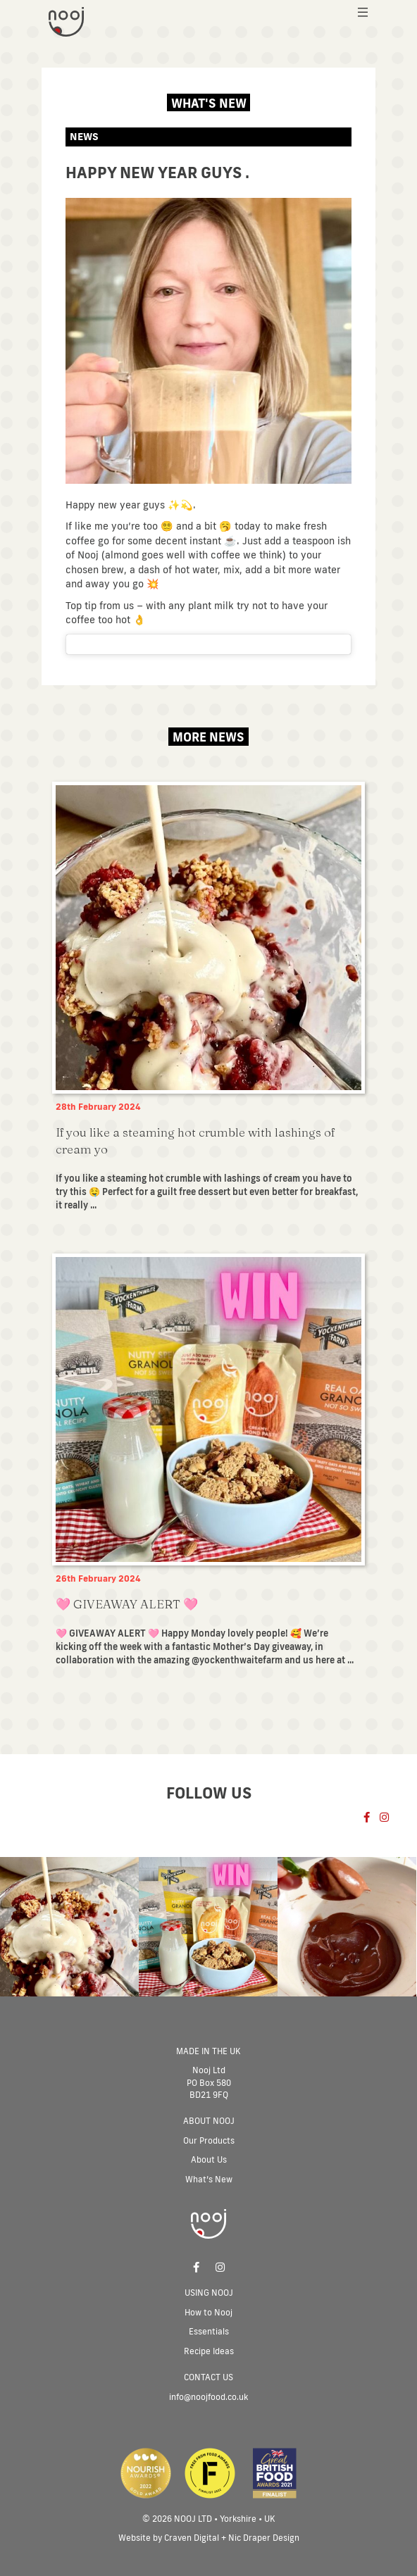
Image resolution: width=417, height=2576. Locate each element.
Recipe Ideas (209, 2351)
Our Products (209, 2140)
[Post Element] (208, 1000)
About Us (209, 2159)
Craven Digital (191, 2537)
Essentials (209, 2331)
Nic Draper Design (263, 2537)
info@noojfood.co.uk (208, 2396)
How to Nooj (208, 2312)
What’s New (208, 2179)
